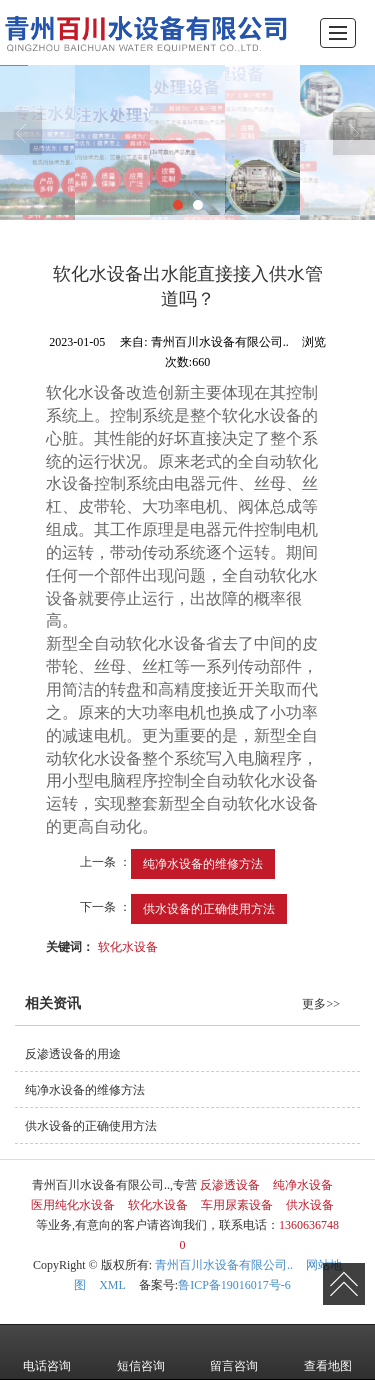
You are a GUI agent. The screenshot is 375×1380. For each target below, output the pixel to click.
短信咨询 (141, 1352)
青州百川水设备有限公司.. (224, 1265)
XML (112, 1285)
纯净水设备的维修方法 (203, 864)
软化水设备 (128, 947)
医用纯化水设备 (73, 1205)
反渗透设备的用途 (73, 1054)
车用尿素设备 (237, 1205)
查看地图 (328, 1352)
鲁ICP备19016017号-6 (234, 1285)
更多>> (321, 1004)
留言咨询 (234, 1352)
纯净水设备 (303, 1185)
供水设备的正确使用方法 (209, 909)
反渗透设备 (230, 1185)
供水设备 (310, 1205)
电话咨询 (47, 1352)
